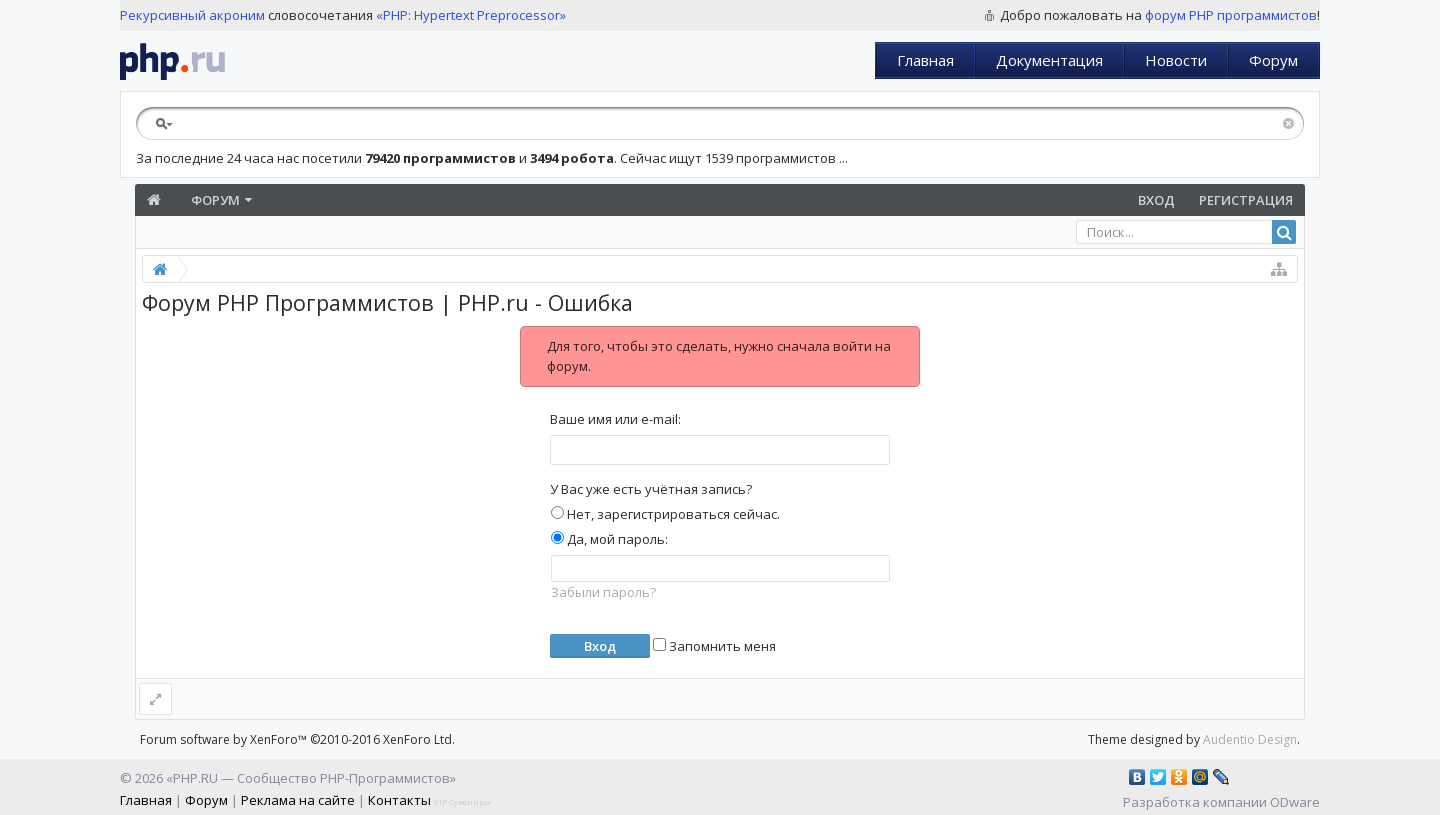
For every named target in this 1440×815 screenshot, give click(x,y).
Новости (1176, 60)
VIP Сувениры (462, 801)
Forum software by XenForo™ (297, 739)
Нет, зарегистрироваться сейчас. (665, 514)
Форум (1273, 60)
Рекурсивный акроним (192, 15)
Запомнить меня (714, 646)
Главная (925, 60)
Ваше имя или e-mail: (615, 419)
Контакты (399, 800)
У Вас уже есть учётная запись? (651, 489)
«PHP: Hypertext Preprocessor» (471, 15)
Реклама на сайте (298, 800)
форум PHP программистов (1231, 15)
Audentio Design (1250, 739)
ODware (1295, 802)
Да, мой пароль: (609, 539)
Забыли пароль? (603, 592)
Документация (1049, 60)
